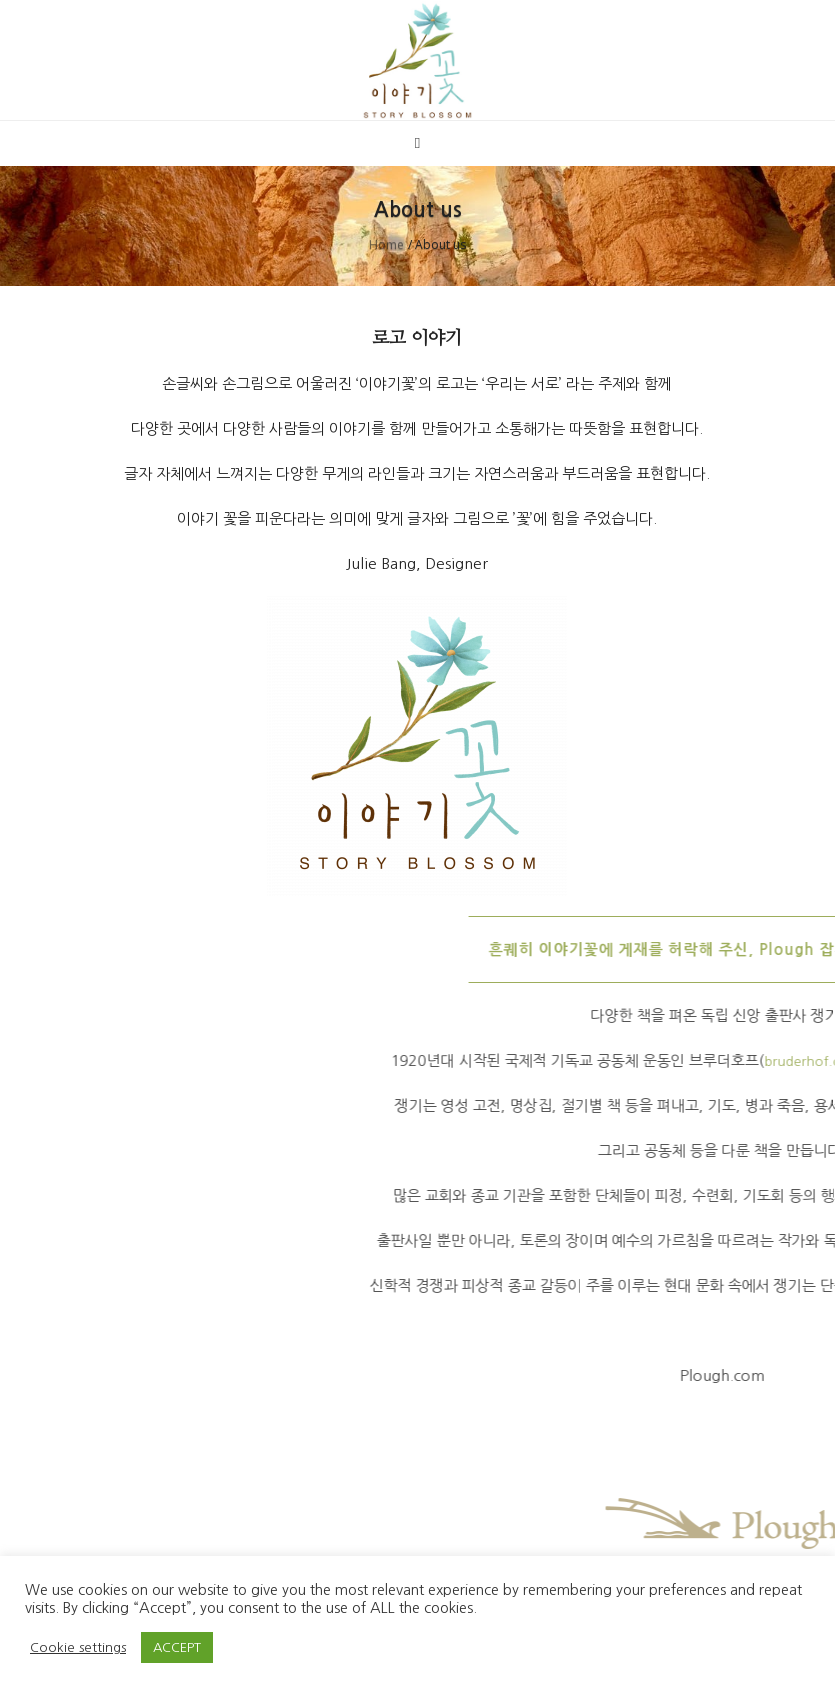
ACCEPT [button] (177, 1647)
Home (386, 244)
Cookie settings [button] (78, 1647)
